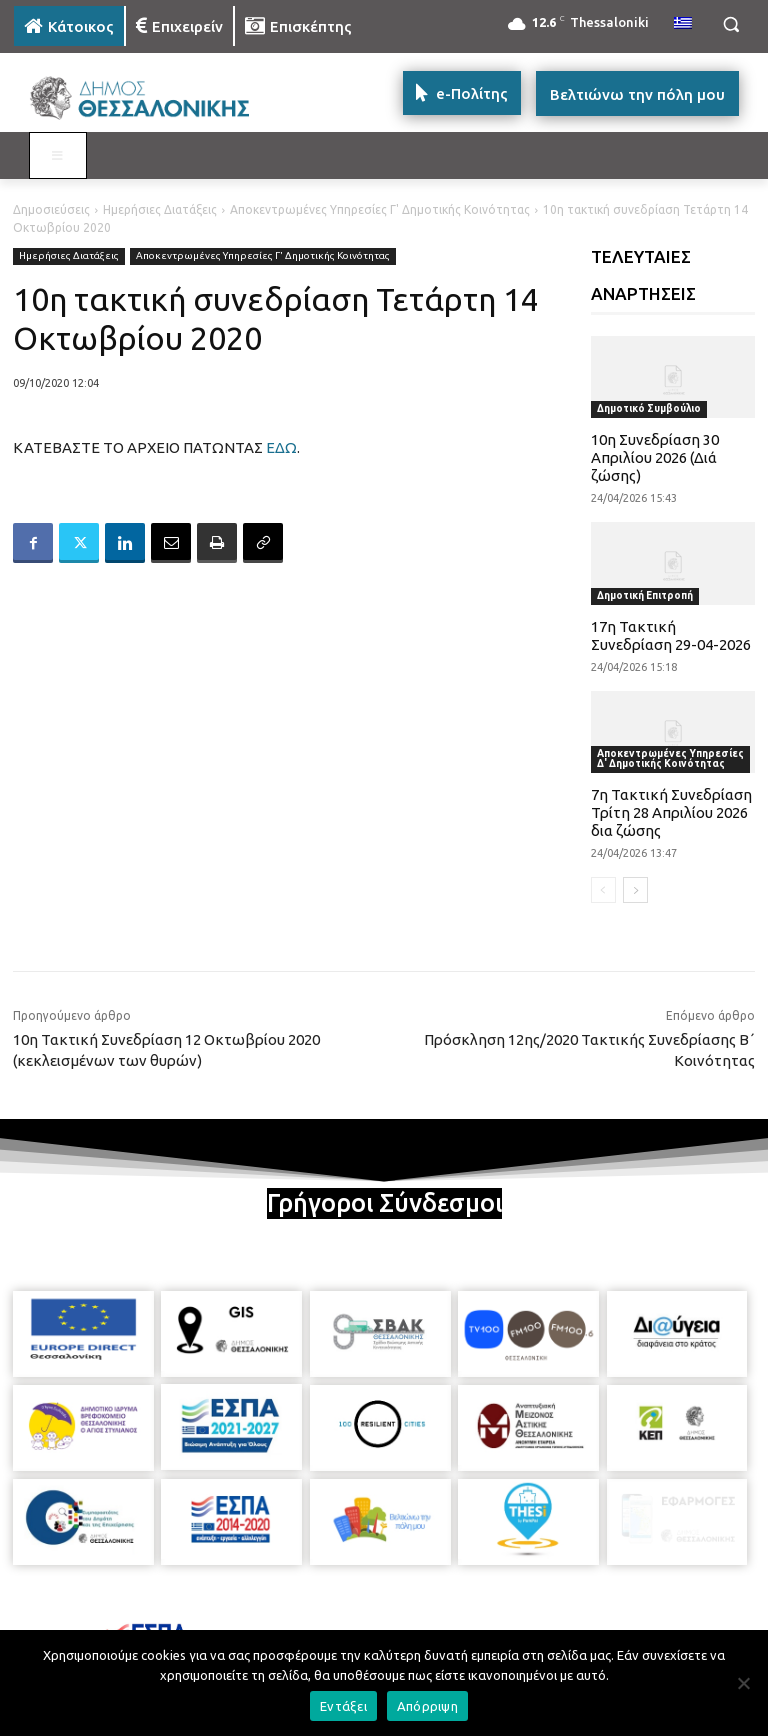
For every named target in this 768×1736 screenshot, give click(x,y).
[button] (730, 24)
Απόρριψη (427, 1706)
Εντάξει (343, 1706)
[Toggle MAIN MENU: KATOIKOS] (58, 156)
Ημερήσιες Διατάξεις (160, 209)
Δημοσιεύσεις (51, 209)
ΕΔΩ (281, 447)
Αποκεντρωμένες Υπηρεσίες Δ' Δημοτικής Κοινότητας (670, 758)
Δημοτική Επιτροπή (645, 595)
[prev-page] (603, 890)
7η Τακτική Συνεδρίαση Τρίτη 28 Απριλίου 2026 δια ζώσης (671, 812)
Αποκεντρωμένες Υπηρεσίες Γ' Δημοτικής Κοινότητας (380, 209)
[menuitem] (683, 24)
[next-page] (635, 890)
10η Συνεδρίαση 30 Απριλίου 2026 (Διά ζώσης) (655, 457)
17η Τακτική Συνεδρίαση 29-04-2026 (671, 635)
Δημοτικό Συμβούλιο (649, 408)
